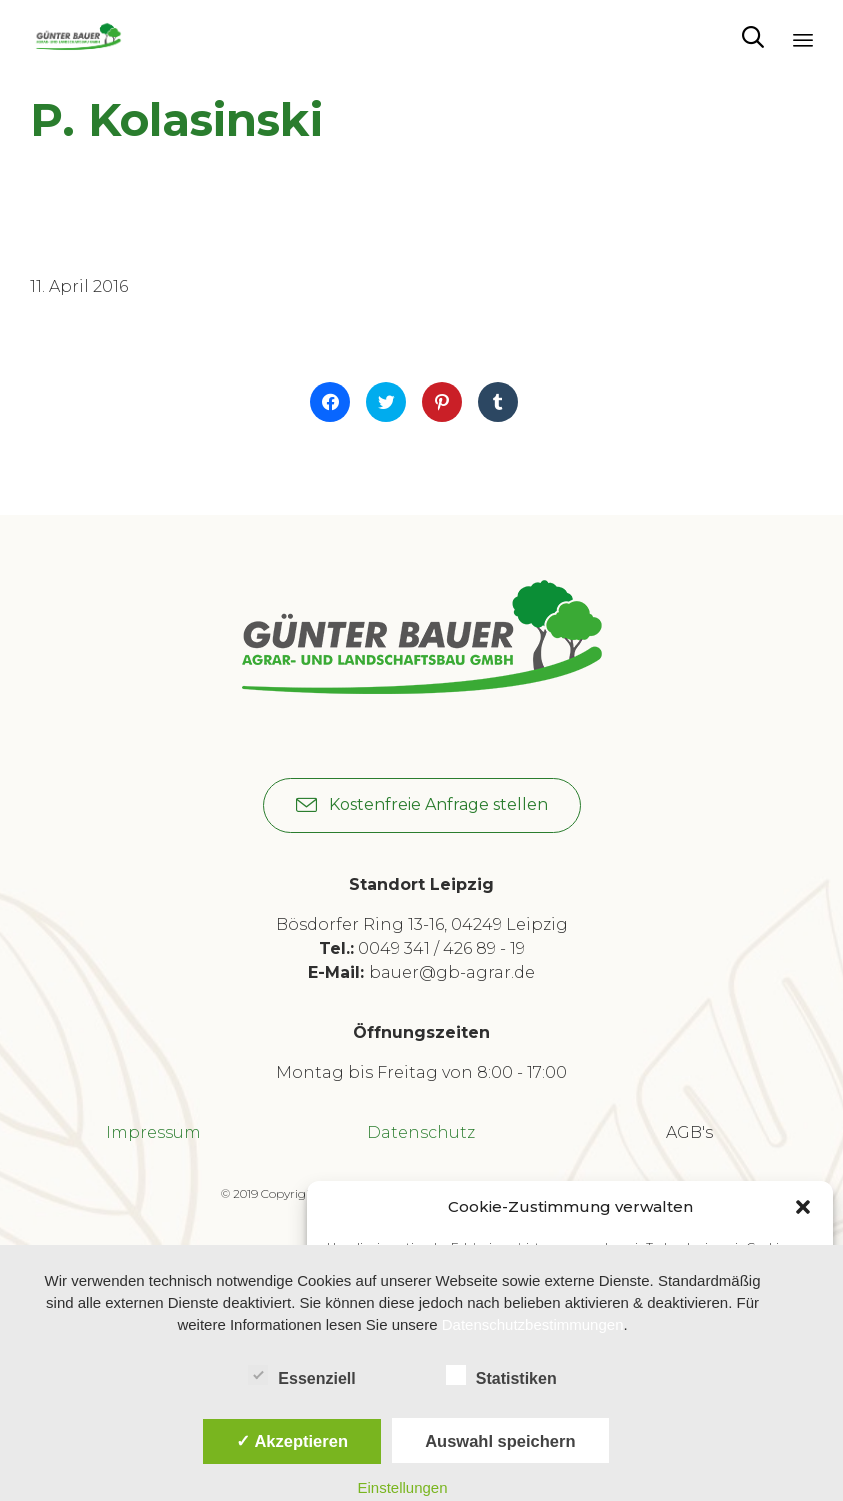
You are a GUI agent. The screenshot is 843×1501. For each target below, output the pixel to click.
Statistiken (501, 1375)
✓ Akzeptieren (292, 1441)
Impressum (153, 1132)
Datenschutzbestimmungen (533, 1324)
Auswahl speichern (500, 1441)
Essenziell (301, 1375)
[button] (803, 1207)
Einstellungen (402, 1487)
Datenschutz (421, 1132)
